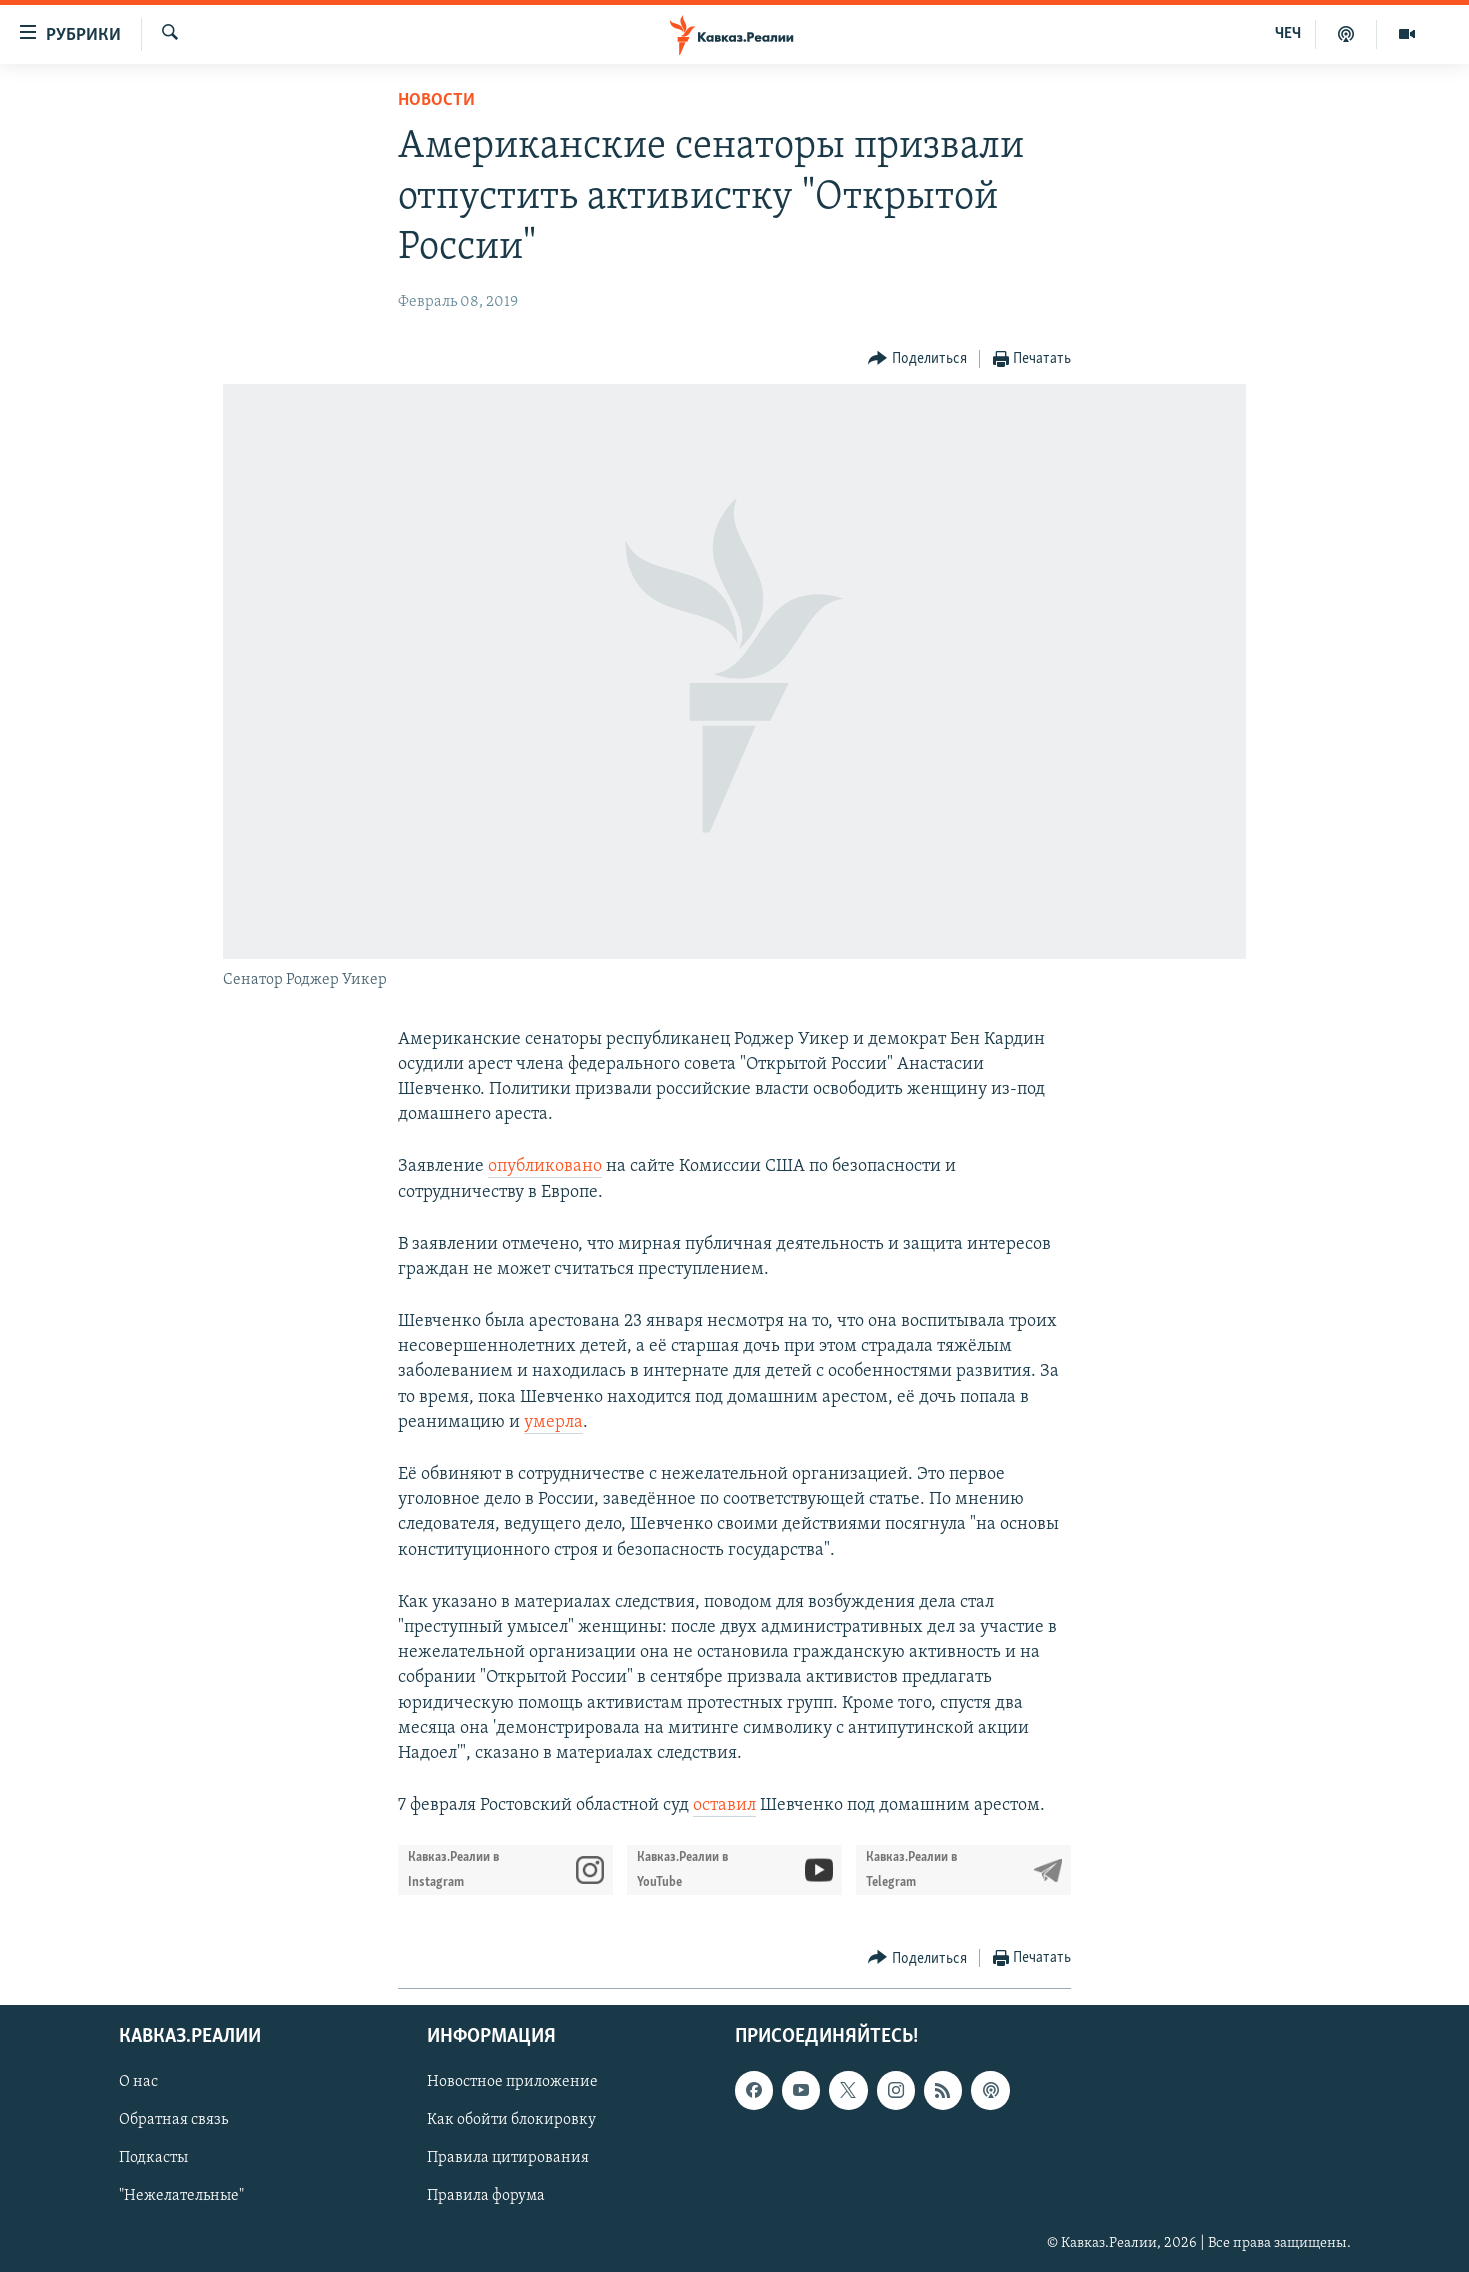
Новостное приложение (512, 2083)
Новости (436, 100)
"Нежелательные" (181, 2197)
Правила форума (486, 2197)
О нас (138, 2083)
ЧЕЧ (1288, 34)
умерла (553, 1422)
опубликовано (545, 1166)
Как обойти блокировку (511, 2121)
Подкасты (153, 2159)
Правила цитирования (508, 2159)
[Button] (917, 359)
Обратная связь (173, 2121)
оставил (724, 1805)
